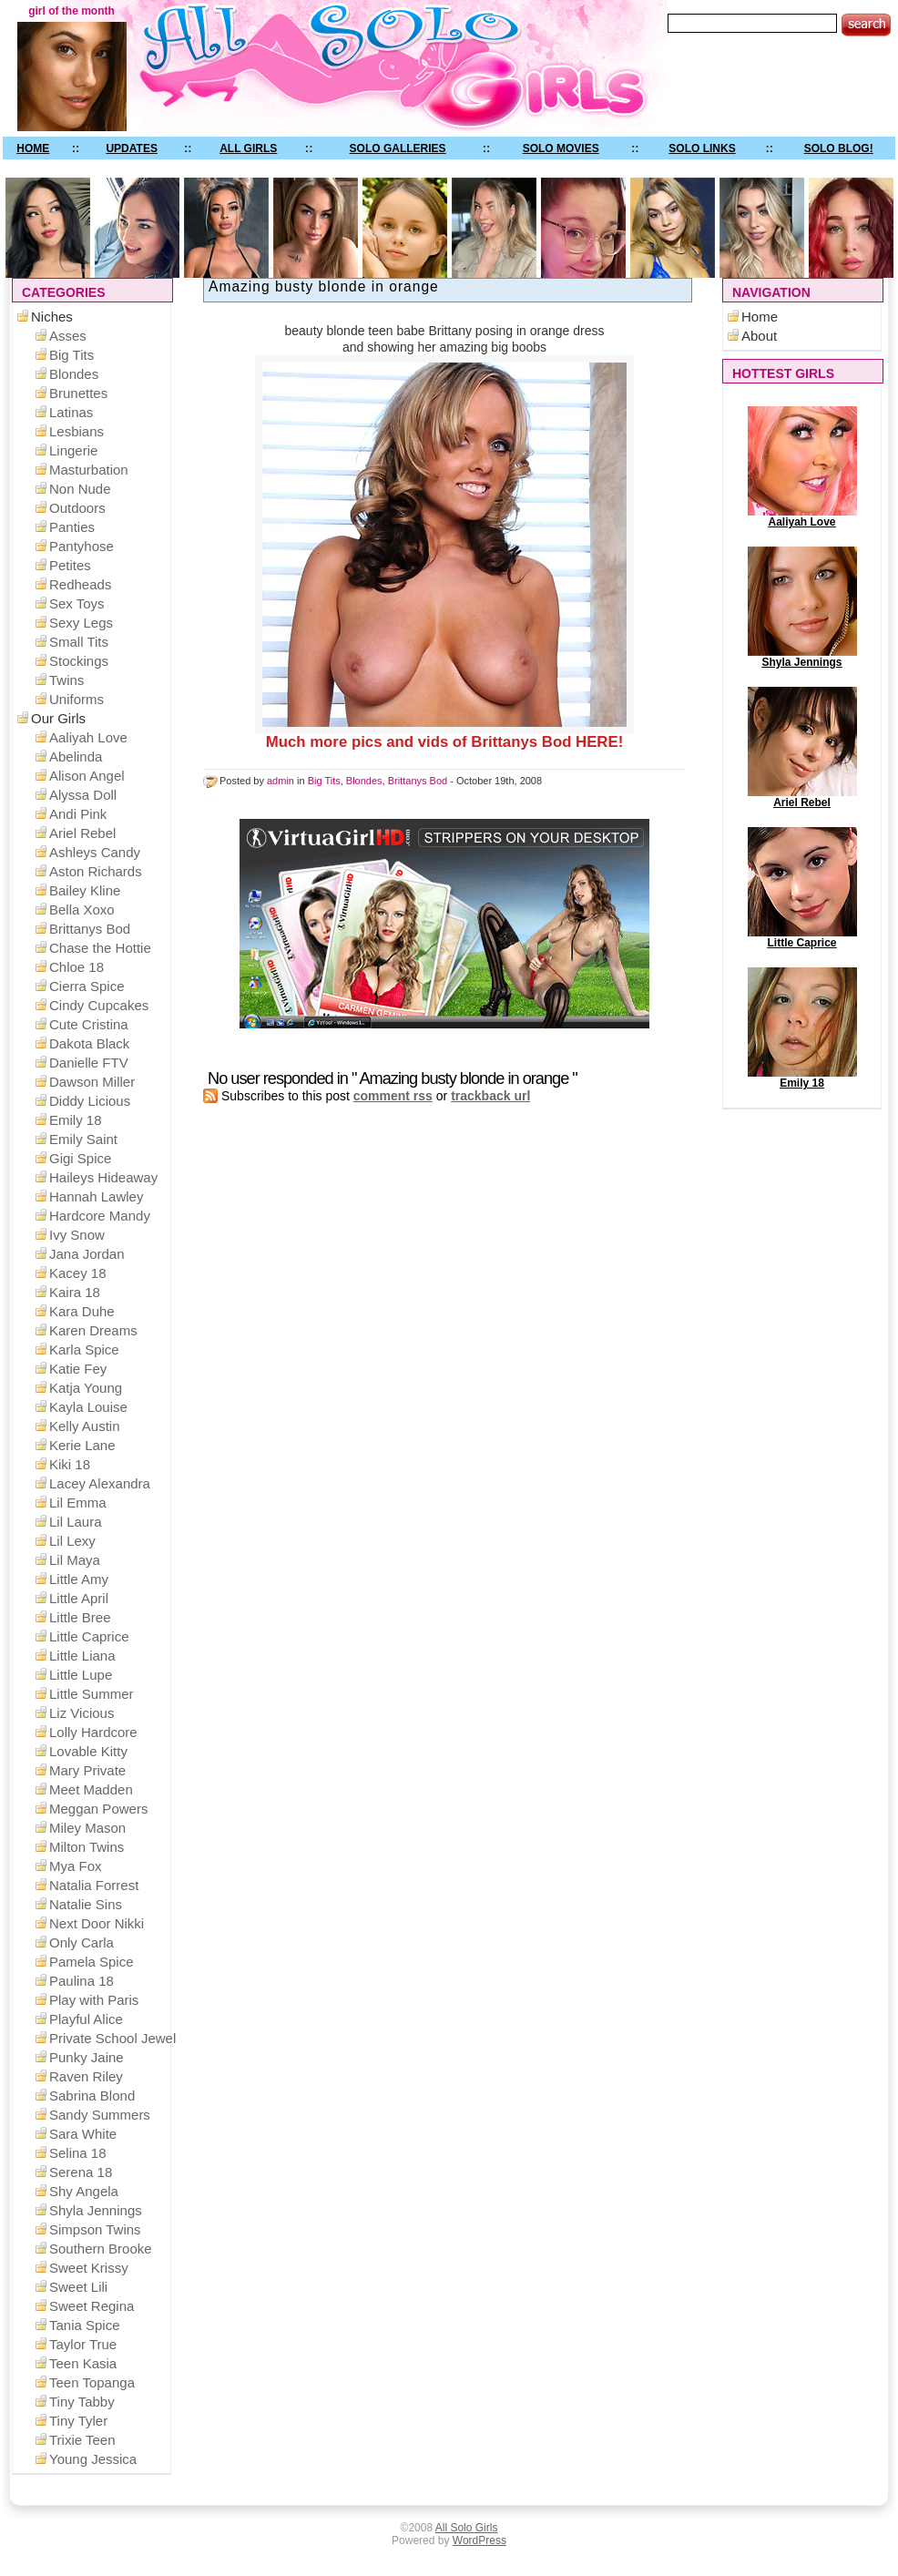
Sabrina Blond (92, 2095)
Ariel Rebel (802, 797)
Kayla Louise (88, 1407)
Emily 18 (802, 1078)
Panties (72, 527)
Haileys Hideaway (103, 1177)
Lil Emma (78, 1502)
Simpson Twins (95, 2229)
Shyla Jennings (802, 657)
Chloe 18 (76, 967)
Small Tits (78, 641)
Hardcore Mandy (99, 1215)
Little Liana (82, 1655)
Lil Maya (74, 1560)
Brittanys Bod (417, 780)
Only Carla (81, 1942)
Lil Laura (75, 1521)
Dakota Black (89, 1043)
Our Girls (58, 718)
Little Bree (80, 1617)
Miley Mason (87, 1827)
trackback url (490, 1096)
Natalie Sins (85, 1904)
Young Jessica (93, 2459)
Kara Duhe (82, 1311)
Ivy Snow (77, 1234)
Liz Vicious (81, 1713)
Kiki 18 (69, 1464)
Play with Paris (93, 2000)
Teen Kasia (83, 2363)
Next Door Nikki (96, 1923)
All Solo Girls (466, 2527)
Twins (66, 680)
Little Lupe (80, 1674)
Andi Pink (78, 814)
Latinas (71, 412)
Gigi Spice (80, 1158)
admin (280, 780)
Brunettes (78, 393)
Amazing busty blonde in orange (324, 286)
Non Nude (80, 488)
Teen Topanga (92, 2382)
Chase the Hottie (100, 948)
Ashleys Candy (94, 852)
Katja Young (85, 1387)
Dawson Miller (92, 1081)
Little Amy (78, 1579)
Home (759, 316)
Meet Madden (91, 1789)
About (759, 335)
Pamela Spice (91, 1961)
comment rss (393, 1096)
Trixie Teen (82, 2440)
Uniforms (76, 699)
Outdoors (77, 508)
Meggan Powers (98, 1808)
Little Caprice (802, 937)
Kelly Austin (84, 1426)
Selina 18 (78, 2153)
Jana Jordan (87, 1254)
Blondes (364, 780)
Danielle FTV (88, 1062)
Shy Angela (83, 2191)
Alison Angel (87, 775)
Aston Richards (95, 871)
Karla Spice (84, 1349)
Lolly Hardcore (93, 1732)
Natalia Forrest (93, 1885)
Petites (70, 565)
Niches (52, 316)
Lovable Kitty (88, 1751)
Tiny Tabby (82, 2401)
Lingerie (73, 450)
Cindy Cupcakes (98, 1005)
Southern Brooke (100, 2248)
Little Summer (91, 1694)
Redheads (80, 584)
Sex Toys (77, 603)
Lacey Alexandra (99, 1483)
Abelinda (75, 756)
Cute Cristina (88, 1024)
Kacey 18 (78, 1273)
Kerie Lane (82, 1445)
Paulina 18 (81, 1980)
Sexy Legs (81, 622)
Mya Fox (75, 1866)
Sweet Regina (91, 2306)
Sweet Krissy (88, 2267)
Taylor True (83, 2344)
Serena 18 (80, 2172)
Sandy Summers (99, 2114)
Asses (68, 335)
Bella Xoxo (82, 909)
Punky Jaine (86, 2057)
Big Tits (324, 780)
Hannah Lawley (96, 1196)
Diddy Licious (89, 1101)
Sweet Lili (78, 2287)
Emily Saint (83, 1139)
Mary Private (87, 1770)
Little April (78, 1598)
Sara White (83, 2134)
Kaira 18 (74, 1292)
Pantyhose (81, 546)
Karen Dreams (93, 1330)
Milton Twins (86, 1847)
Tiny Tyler (78, 2420)
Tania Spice (84, 2325)
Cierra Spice (87, 986)
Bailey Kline (84, 890)
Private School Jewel (112, 2038)
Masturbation (88, 469)
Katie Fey (78, 1368)
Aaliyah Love (802, 517)
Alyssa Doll (83, 794)
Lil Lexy (72, 1541)
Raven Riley (86, 2076)
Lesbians (76, 431)
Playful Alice (86, 2019)
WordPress (479, 2540)
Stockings (78, 661)
